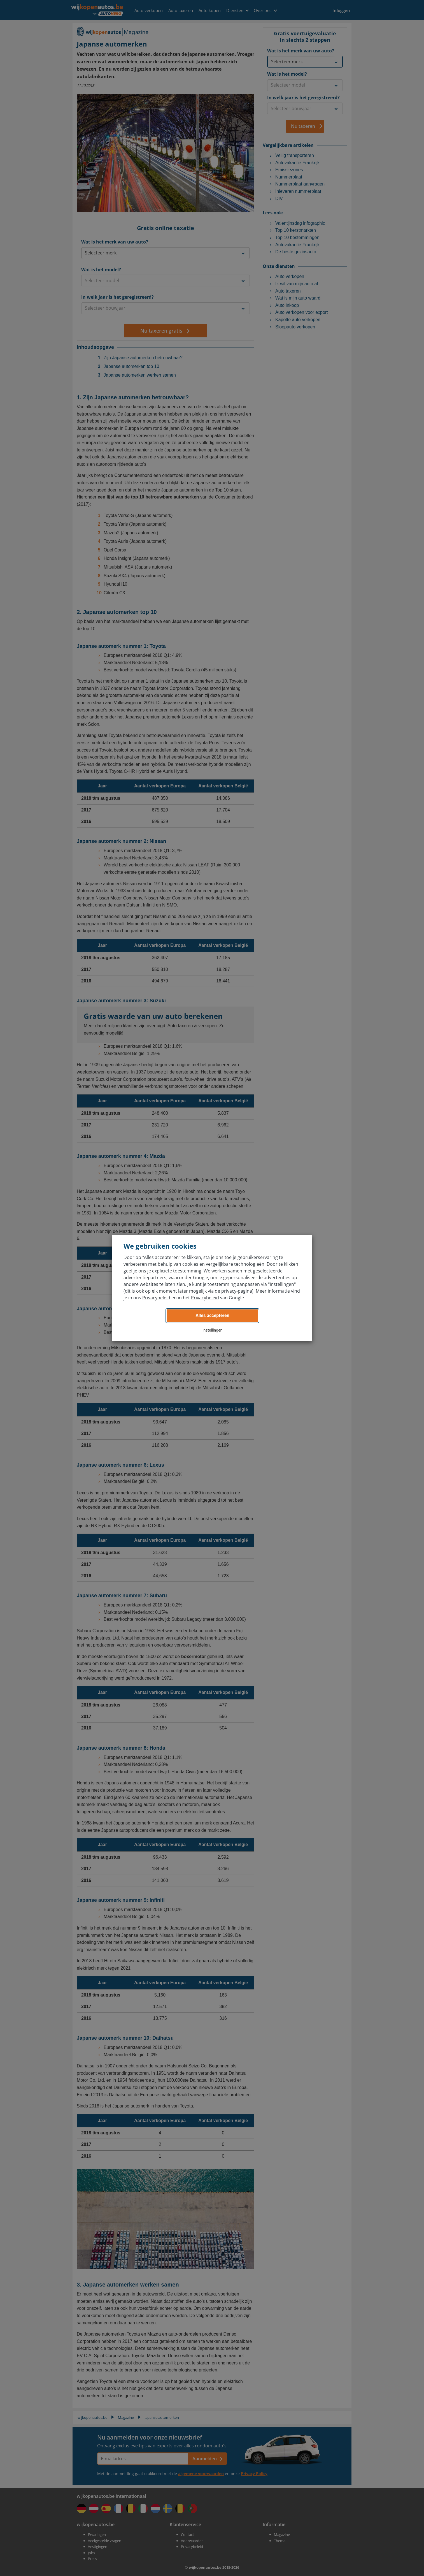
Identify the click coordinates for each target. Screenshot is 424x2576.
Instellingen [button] (212, 1330)
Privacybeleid (156, 1298)
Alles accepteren (212, 1315)
